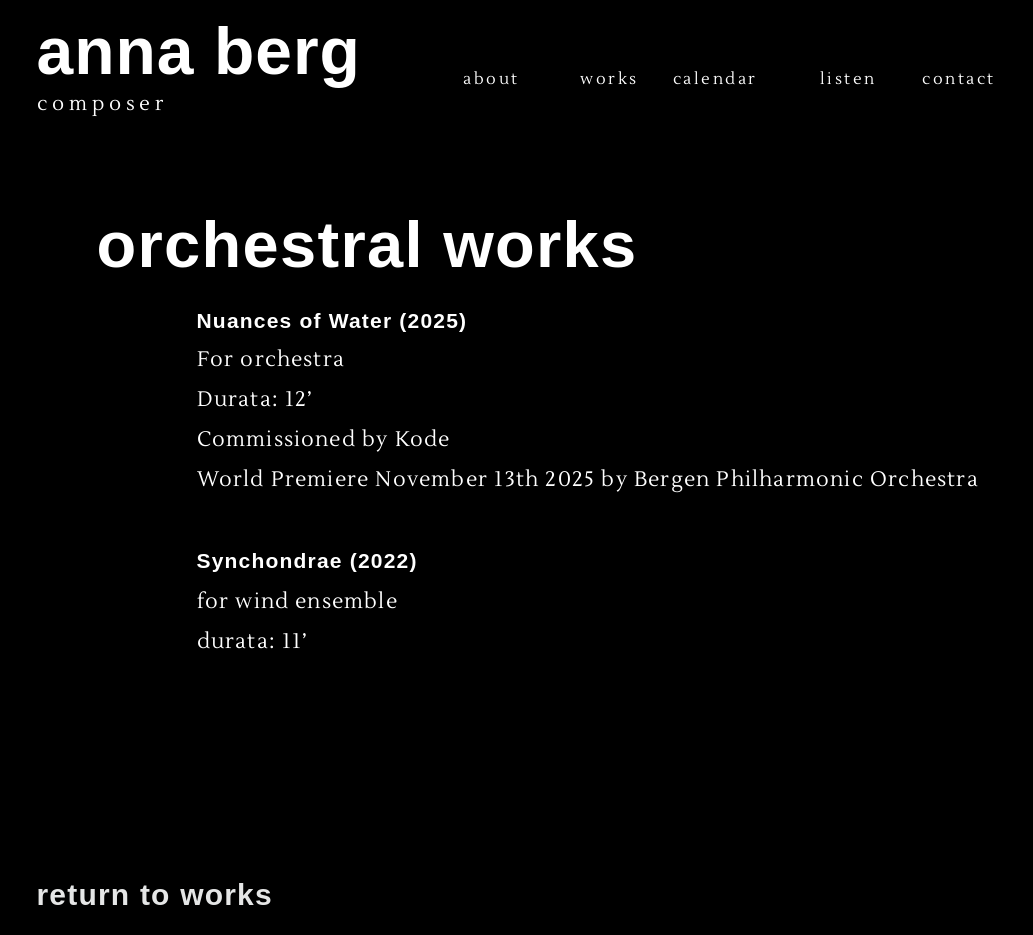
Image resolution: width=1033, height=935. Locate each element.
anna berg (199, 51)
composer (102, 104)
